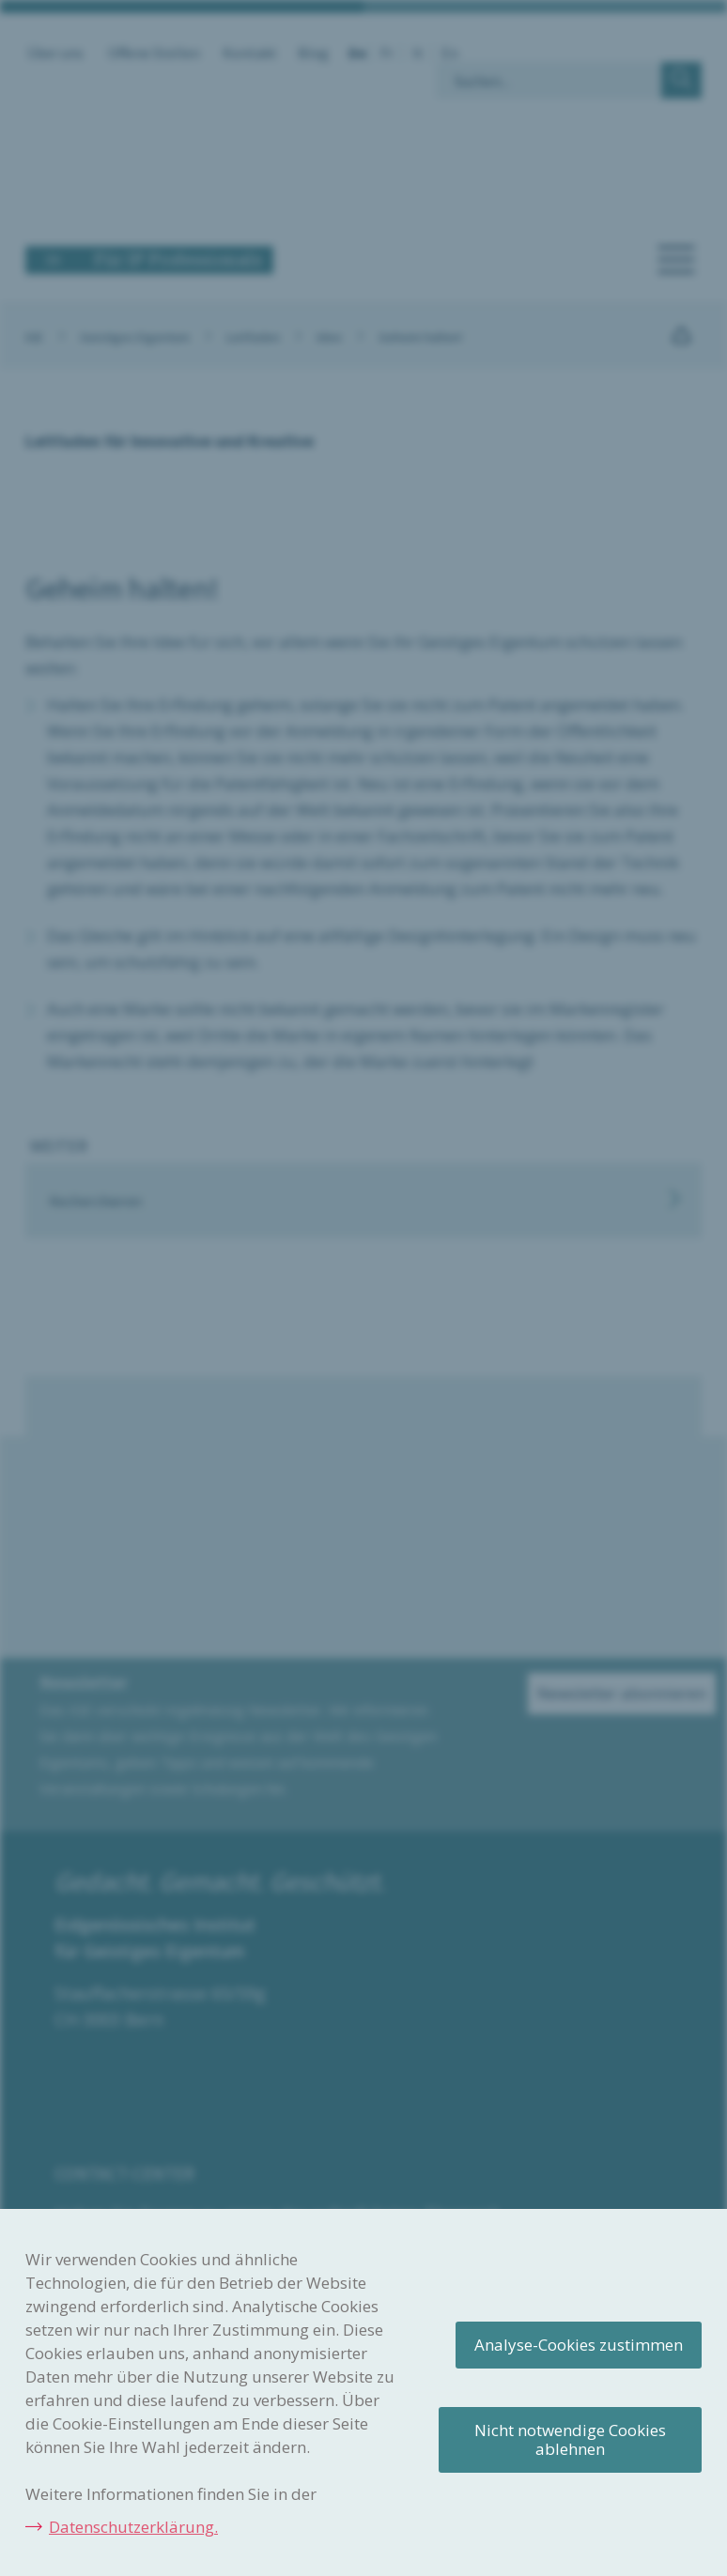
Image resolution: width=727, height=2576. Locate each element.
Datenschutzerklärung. (133, 2527)
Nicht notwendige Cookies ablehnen (570, 2439)
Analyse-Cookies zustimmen (578, 2344)
